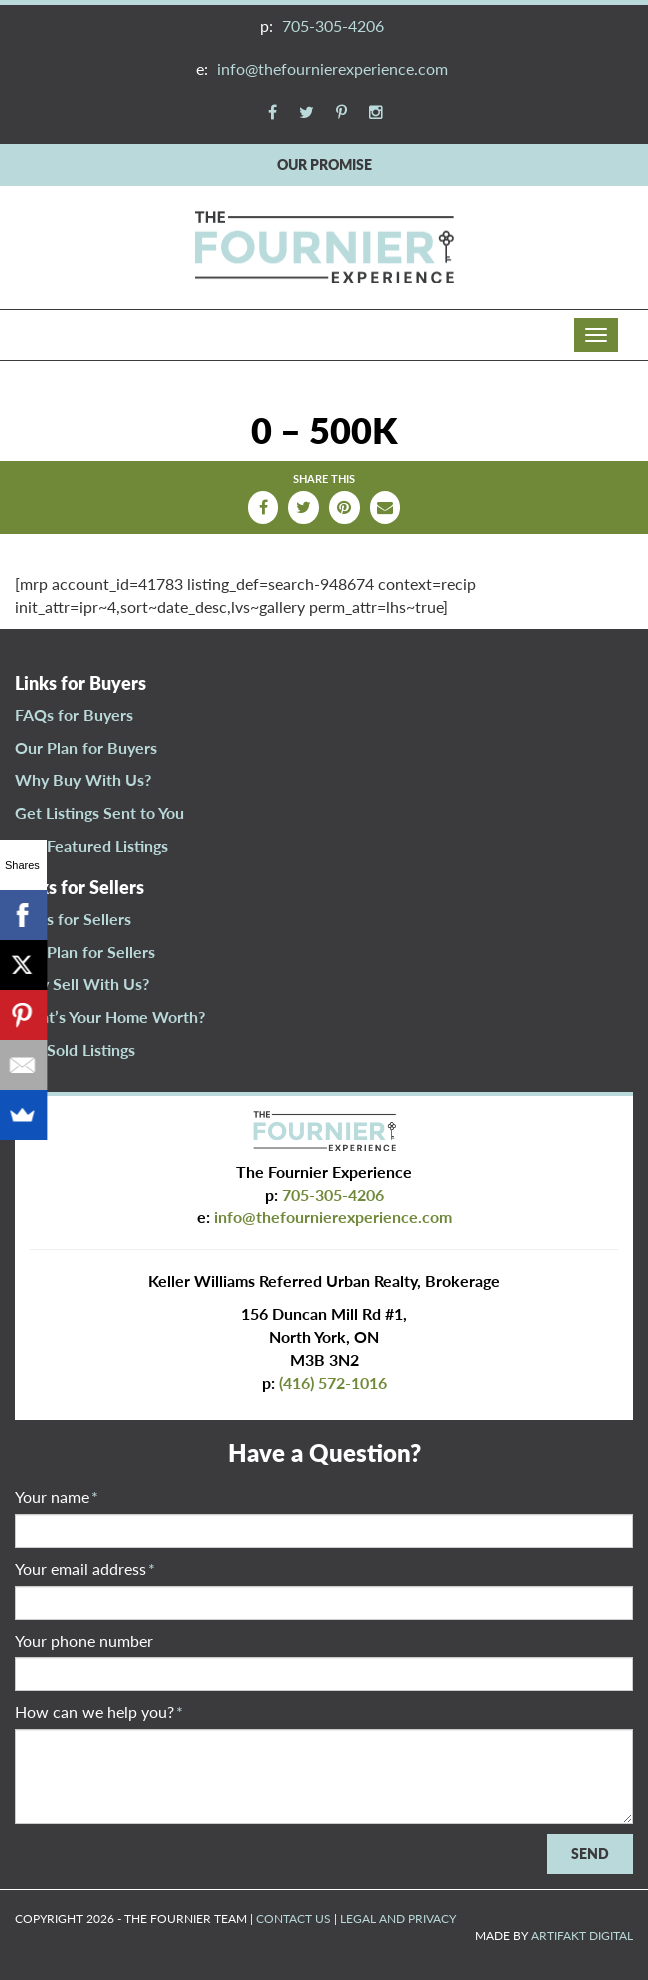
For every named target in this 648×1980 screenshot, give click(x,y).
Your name (56, 1496)
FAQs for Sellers (73, 918)
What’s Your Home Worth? (110, 1016)
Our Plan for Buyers (86, 747)
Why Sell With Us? (82, 983)
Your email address (85, 1568)
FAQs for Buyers (74, 714)
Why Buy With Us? (83, 779)
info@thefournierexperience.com (332, 68)
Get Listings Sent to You (99, 812)
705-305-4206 (333, 25)
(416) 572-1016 (333, 1382)
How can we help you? (99, 1711)
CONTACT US (293, 1918)
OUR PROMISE (324, 164)
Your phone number (84, 1640)
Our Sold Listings (75, 1049)
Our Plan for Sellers (85, 951)
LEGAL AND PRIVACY (398, 1918)
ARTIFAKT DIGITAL (582, 1935)
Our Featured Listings (91, 845)
